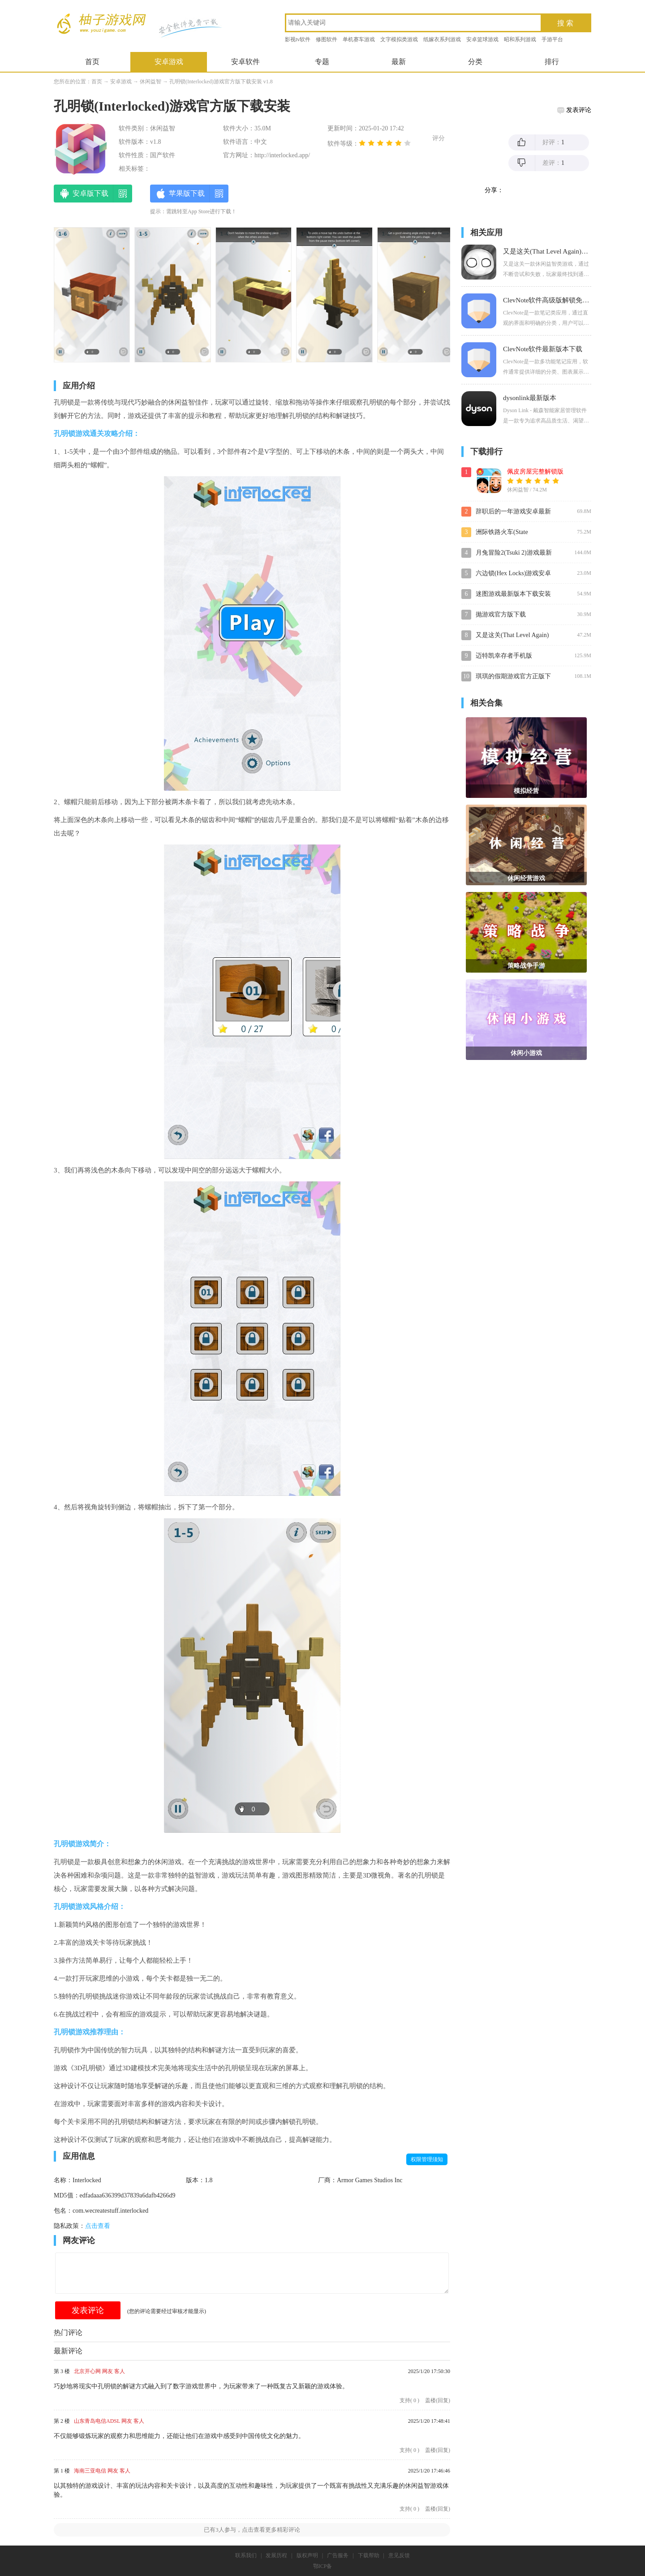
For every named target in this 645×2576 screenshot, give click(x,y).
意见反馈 (399, 2555)
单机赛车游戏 (359, 39)
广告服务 (337, 2555)
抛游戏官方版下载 (501, 614)
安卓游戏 (169, 61)
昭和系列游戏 (520, 39)
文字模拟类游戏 (399, 39)
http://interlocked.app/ (282, 155)
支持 (409, 2400)
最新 (398, 61)
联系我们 (246, 2555)
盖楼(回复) (437, 2400)
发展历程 (276, 2555)
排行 (552, 61)
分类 (475, 61)
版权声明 (307, 2555)
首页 (92, 61)
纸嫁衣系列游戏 (442, 39)
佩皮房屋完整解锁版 (535, 471)
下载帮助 (368, 2555)
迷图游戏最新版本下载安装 (513, 593)
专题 (322, 61)
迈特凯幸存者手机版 (504, 655)
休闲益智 (150, 81)
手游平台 (552, 39)
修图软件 (326, 39)
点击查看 (97, 2226)
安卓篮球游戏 (482, 39)
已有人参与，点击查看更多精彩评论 (252, 2529)
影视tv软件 (297, 39)
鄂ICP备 (322, 2566)
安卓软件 (245, 61)
